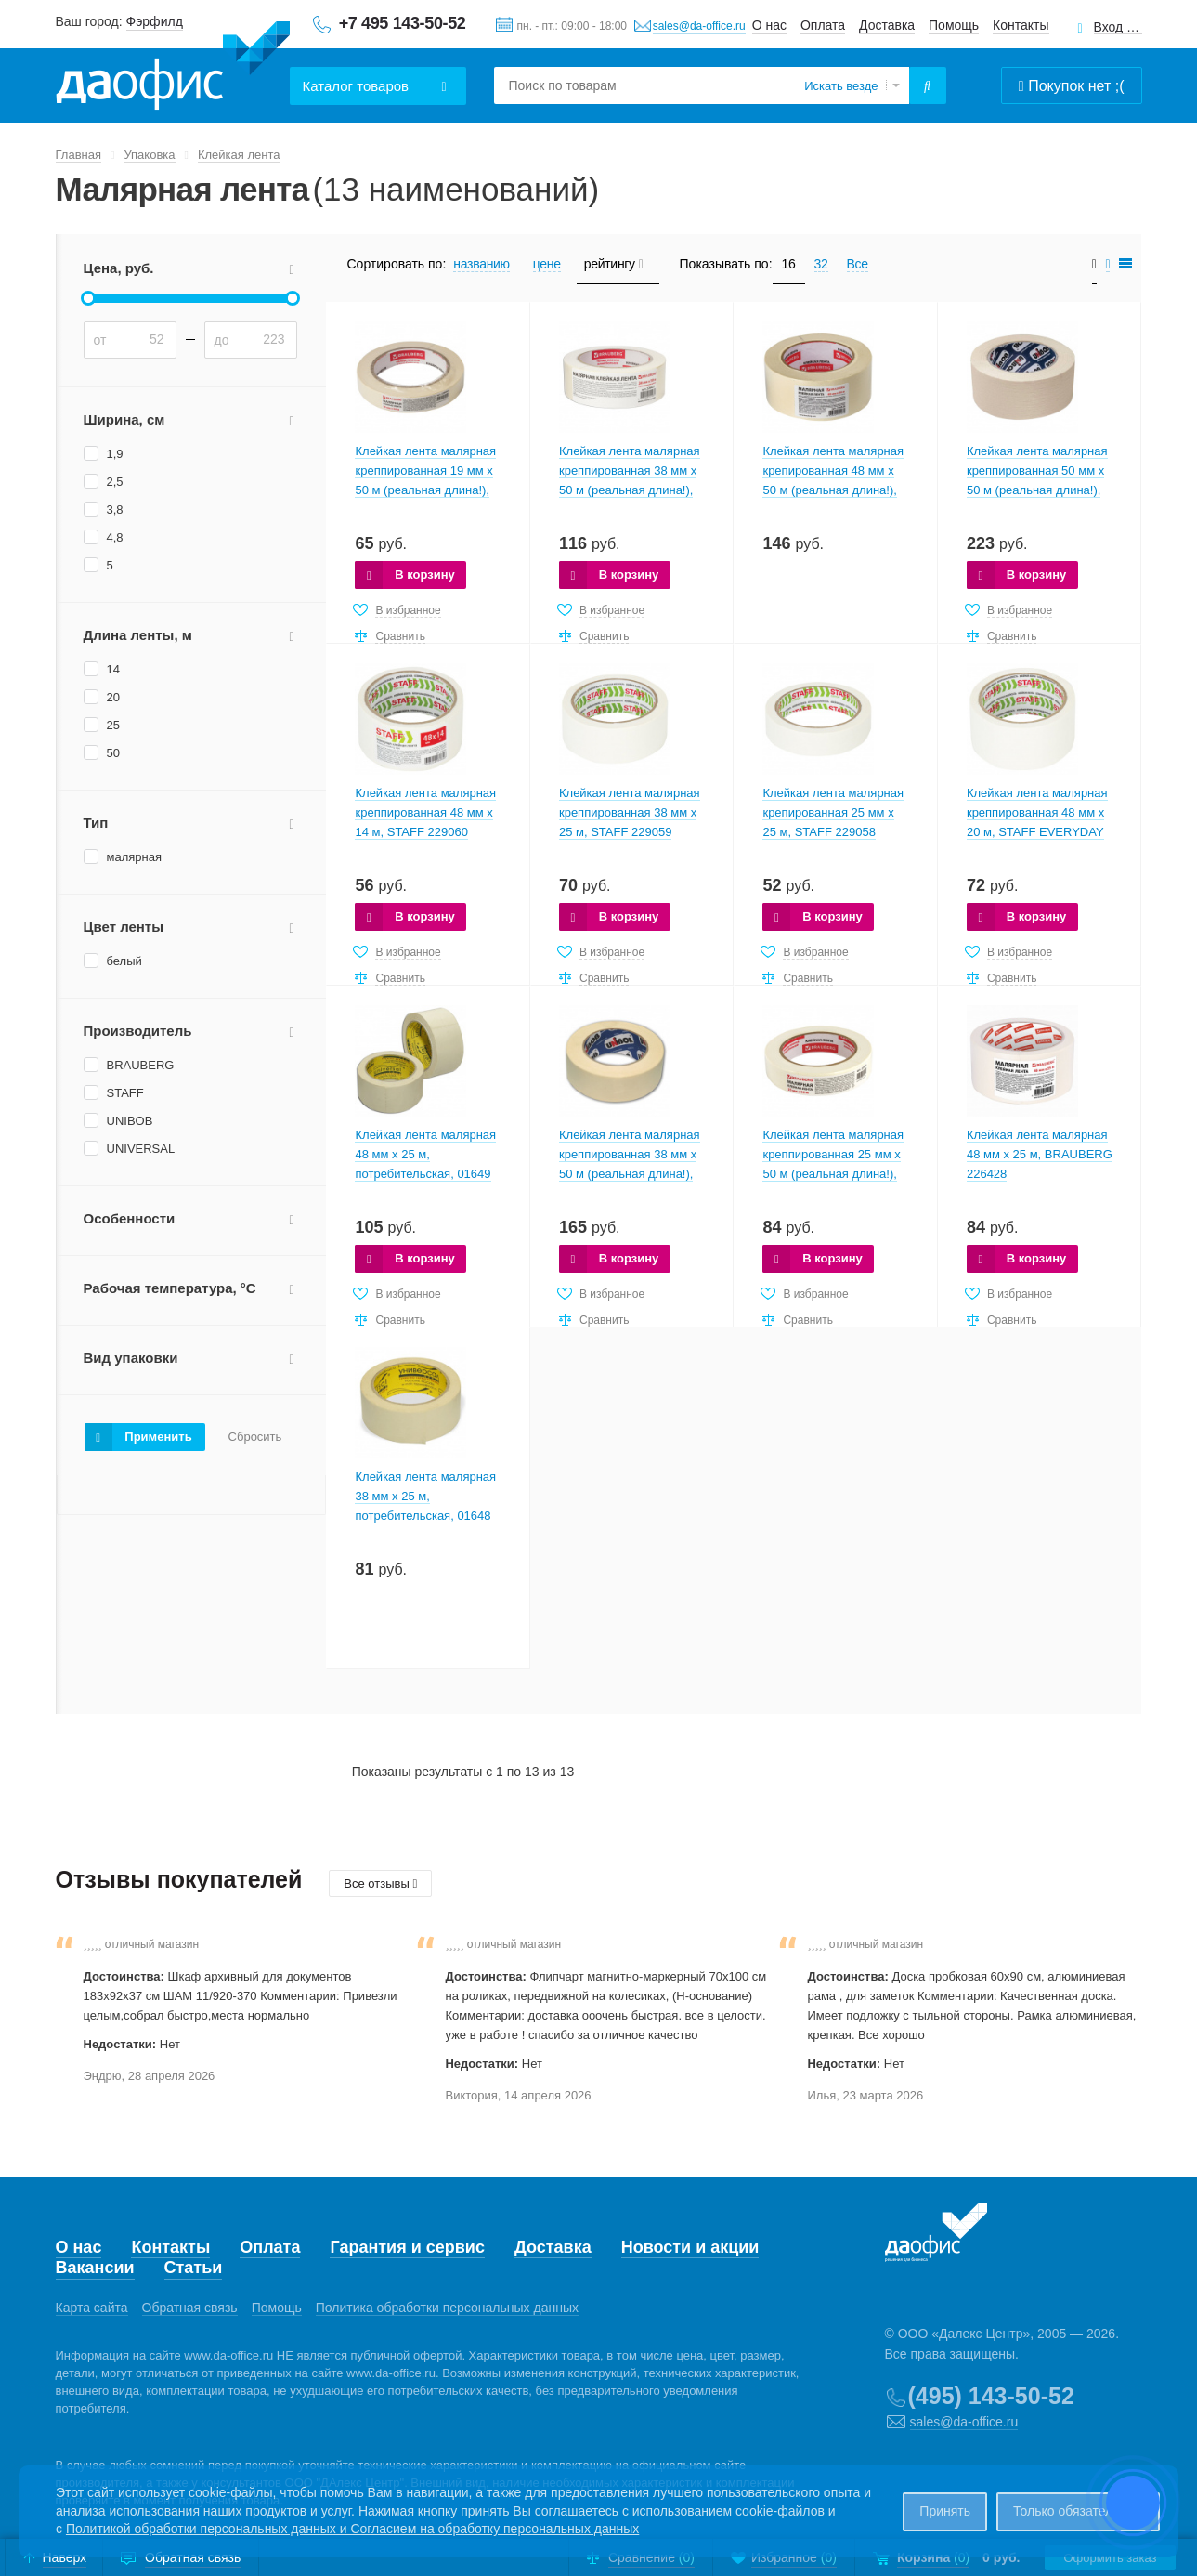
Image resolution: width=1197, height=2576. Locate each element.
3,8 (115, 510)
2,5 (115, 482)
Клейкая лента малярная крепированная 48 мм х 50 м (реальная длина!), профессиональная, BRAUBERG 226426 (833, 490)
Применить (157, 1437)
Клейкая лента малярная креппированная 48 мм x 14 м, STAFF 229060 (425, 812)
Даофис (173, 66)
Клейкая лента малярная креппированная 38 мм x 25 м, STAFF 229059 (629, 812)
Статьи (193, 2267)
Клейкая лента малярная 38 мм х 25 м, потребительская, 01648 (425, 1496)
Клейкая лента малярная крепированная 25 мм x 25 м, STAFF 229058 (833, 812)
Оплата (822, 25)
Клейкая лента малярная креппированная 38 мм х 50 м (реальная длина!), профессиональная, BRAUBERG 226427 (629, 490)
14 (113, 669)
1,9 (115, 454)
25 (113, 725)
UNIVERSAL (141, 1149)
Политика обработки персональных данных (447, 2307)
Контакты (1020, 25)
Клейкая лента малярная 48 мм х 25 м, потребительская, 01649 (425, 1154)
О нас (769, 25)
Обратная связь (190, 2307)
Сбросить (255, 1437)
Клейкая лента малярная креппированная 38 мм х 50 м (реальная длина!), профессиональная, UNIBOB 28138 (629, 1174)
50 (113, 753)
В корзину (425, 575)
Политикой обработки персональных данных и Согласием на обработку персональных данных (352, 2528)
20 (113, 697)
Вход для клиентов (1118, 27)
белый (124, 961)
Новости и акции (690, 2247)
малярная (134, 857)
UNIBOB (130, 1121)
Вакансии (95, 2267)
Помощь (954, 25)
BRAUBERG (141, 1065)
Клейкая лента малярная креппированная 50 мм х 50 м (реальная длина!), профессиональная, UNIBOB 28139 (1037, 490)
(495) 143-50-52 (991, 2396)
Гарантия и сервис (407, 2247)
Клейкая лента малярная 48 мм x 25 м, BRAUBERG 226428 (1039, 1154)
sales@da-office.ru (699, 26)
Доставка (887, 25)
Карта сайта (92, 2307)
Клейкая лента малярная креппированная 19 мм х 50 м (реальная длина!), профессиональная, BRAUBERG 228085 (425, 490)
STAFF (125, 1093)
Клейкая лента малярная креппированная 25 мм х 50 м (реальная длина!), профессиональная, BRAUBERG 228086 (833, 1174)
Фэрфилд (154, 21)
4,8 (115, 537)
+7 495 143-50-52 (402, 23)
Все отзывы (380, 1883)
